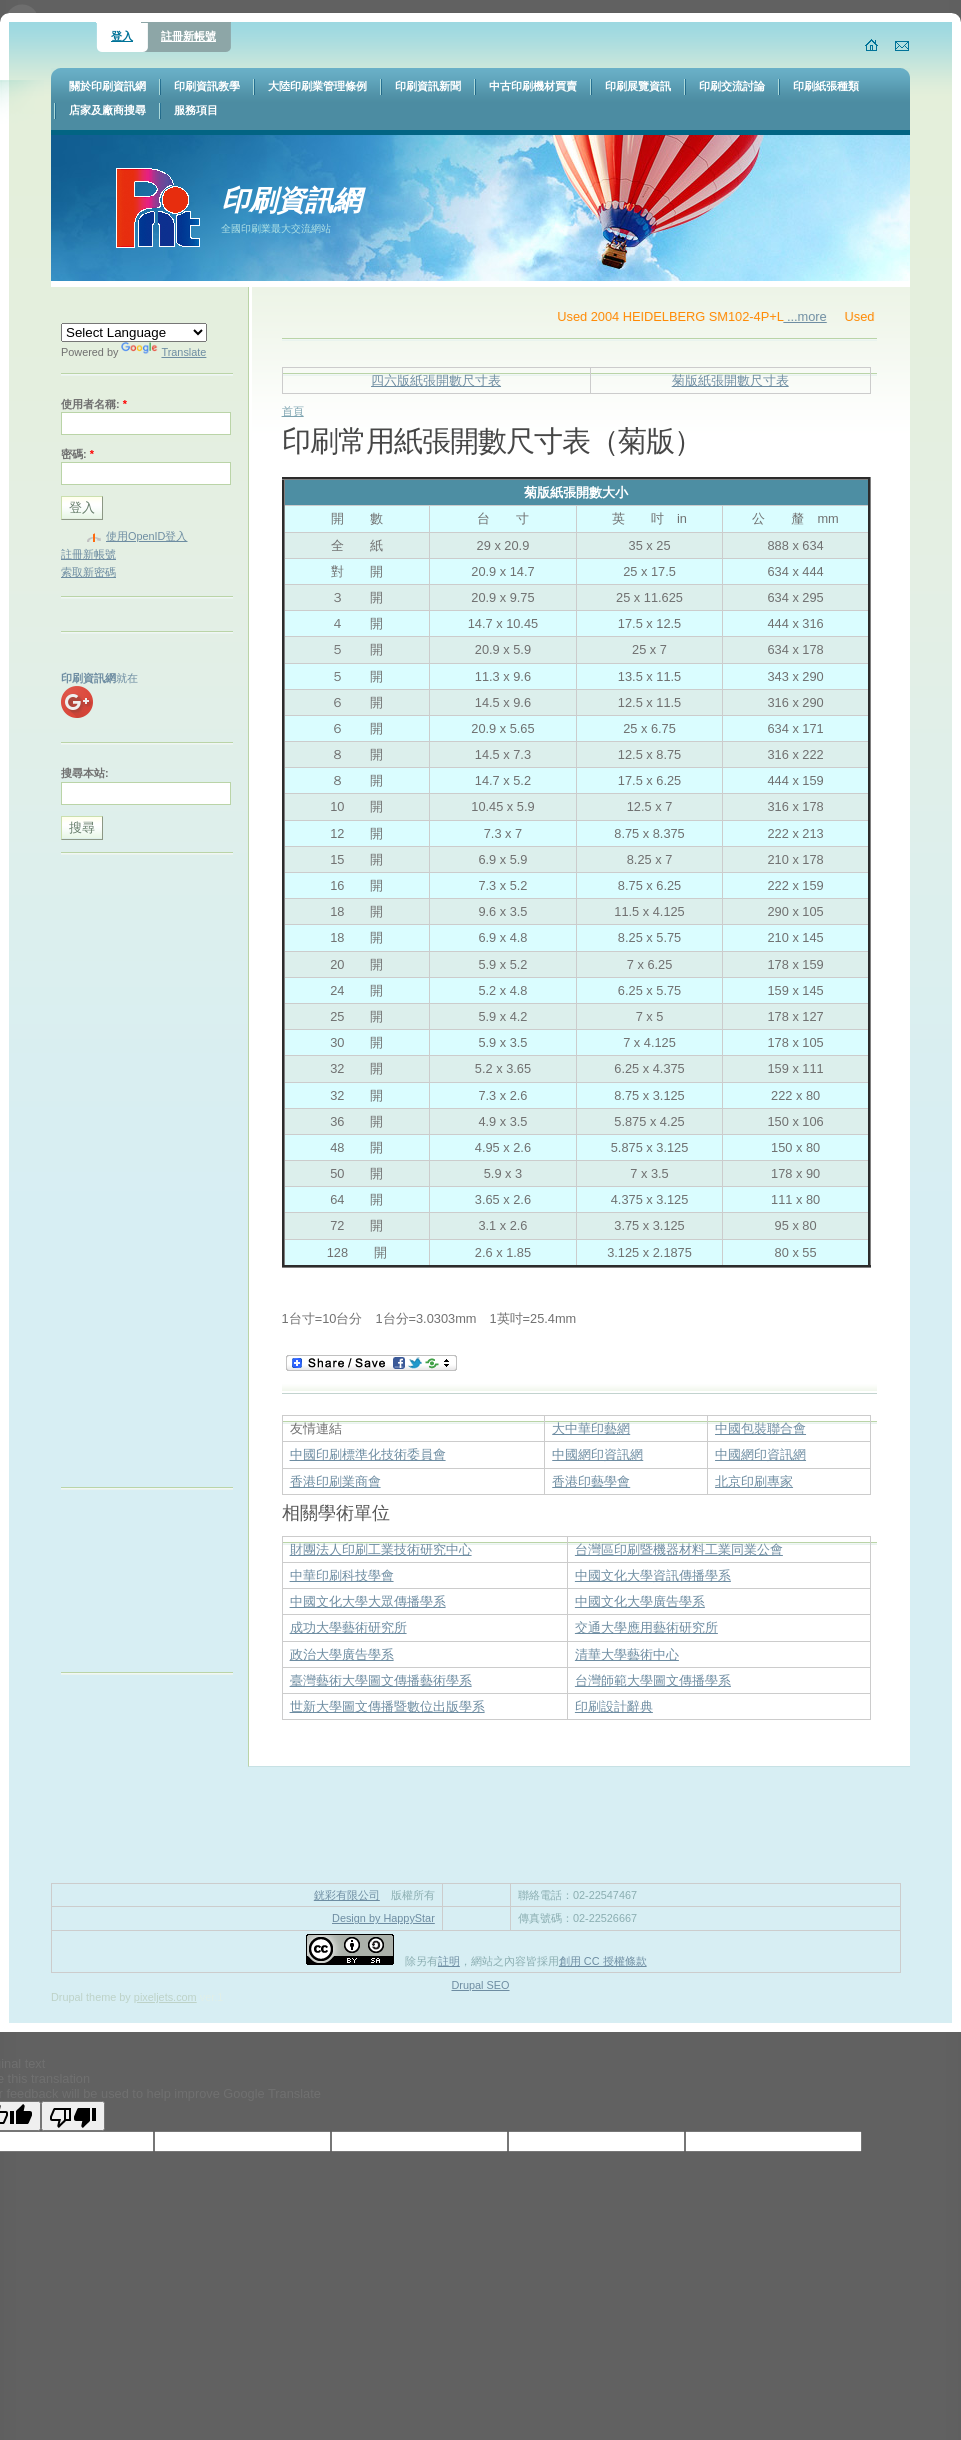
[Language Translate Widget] (134, 332)
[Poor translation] (73, 2116)
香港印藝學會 (591, 1481)
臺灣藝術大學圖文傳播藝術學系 (381, 1680)
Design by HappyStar (383, 1918)
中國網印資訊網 (597, 1454)
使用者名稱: (94, 404)
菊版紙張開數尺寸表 (730, 380)
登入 (122, 36)
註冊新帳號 (188, 36)
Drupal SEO (480, 1985)
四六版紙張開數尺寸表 (436, 380)
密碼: (77, 454)
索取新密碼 (88, 572)
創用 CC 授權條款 (603, 1961)
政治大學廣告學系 (342, 1654)
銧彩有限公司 (347, 1895)
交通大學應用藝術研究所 (646, 1627)
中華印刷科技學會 (342, 1575)
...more (827, 316)
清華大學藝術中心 (627, 1654)
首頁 (293, 411)
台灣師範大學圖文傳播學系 (653, 1680)
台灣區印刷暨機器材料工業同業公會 (679, 1549)
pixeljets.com (165, 1997)
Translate (163, 352)
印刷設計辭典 (614, 1706)
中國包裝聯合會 (760, 1428)
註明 (449, 1961)
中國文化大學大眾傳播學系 (368, 1601)
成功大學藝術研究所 (348, 1627)
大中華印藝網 (591, 1428)
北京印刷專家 (754, 1481)
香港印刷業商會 (335, 1481)
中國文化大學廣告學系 (640, 1601)
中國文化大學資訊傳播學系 (653, 1575)
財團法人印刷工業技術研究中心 (381, 1549)
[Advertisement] (141, 1175)
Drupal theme (83, 1997)
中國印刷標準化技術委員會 (368, 1454)
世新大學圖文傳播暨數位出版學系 (387, 1706)
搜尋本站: (85, 773)
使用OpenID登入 (146, 536)
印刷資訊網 (291, 200)
